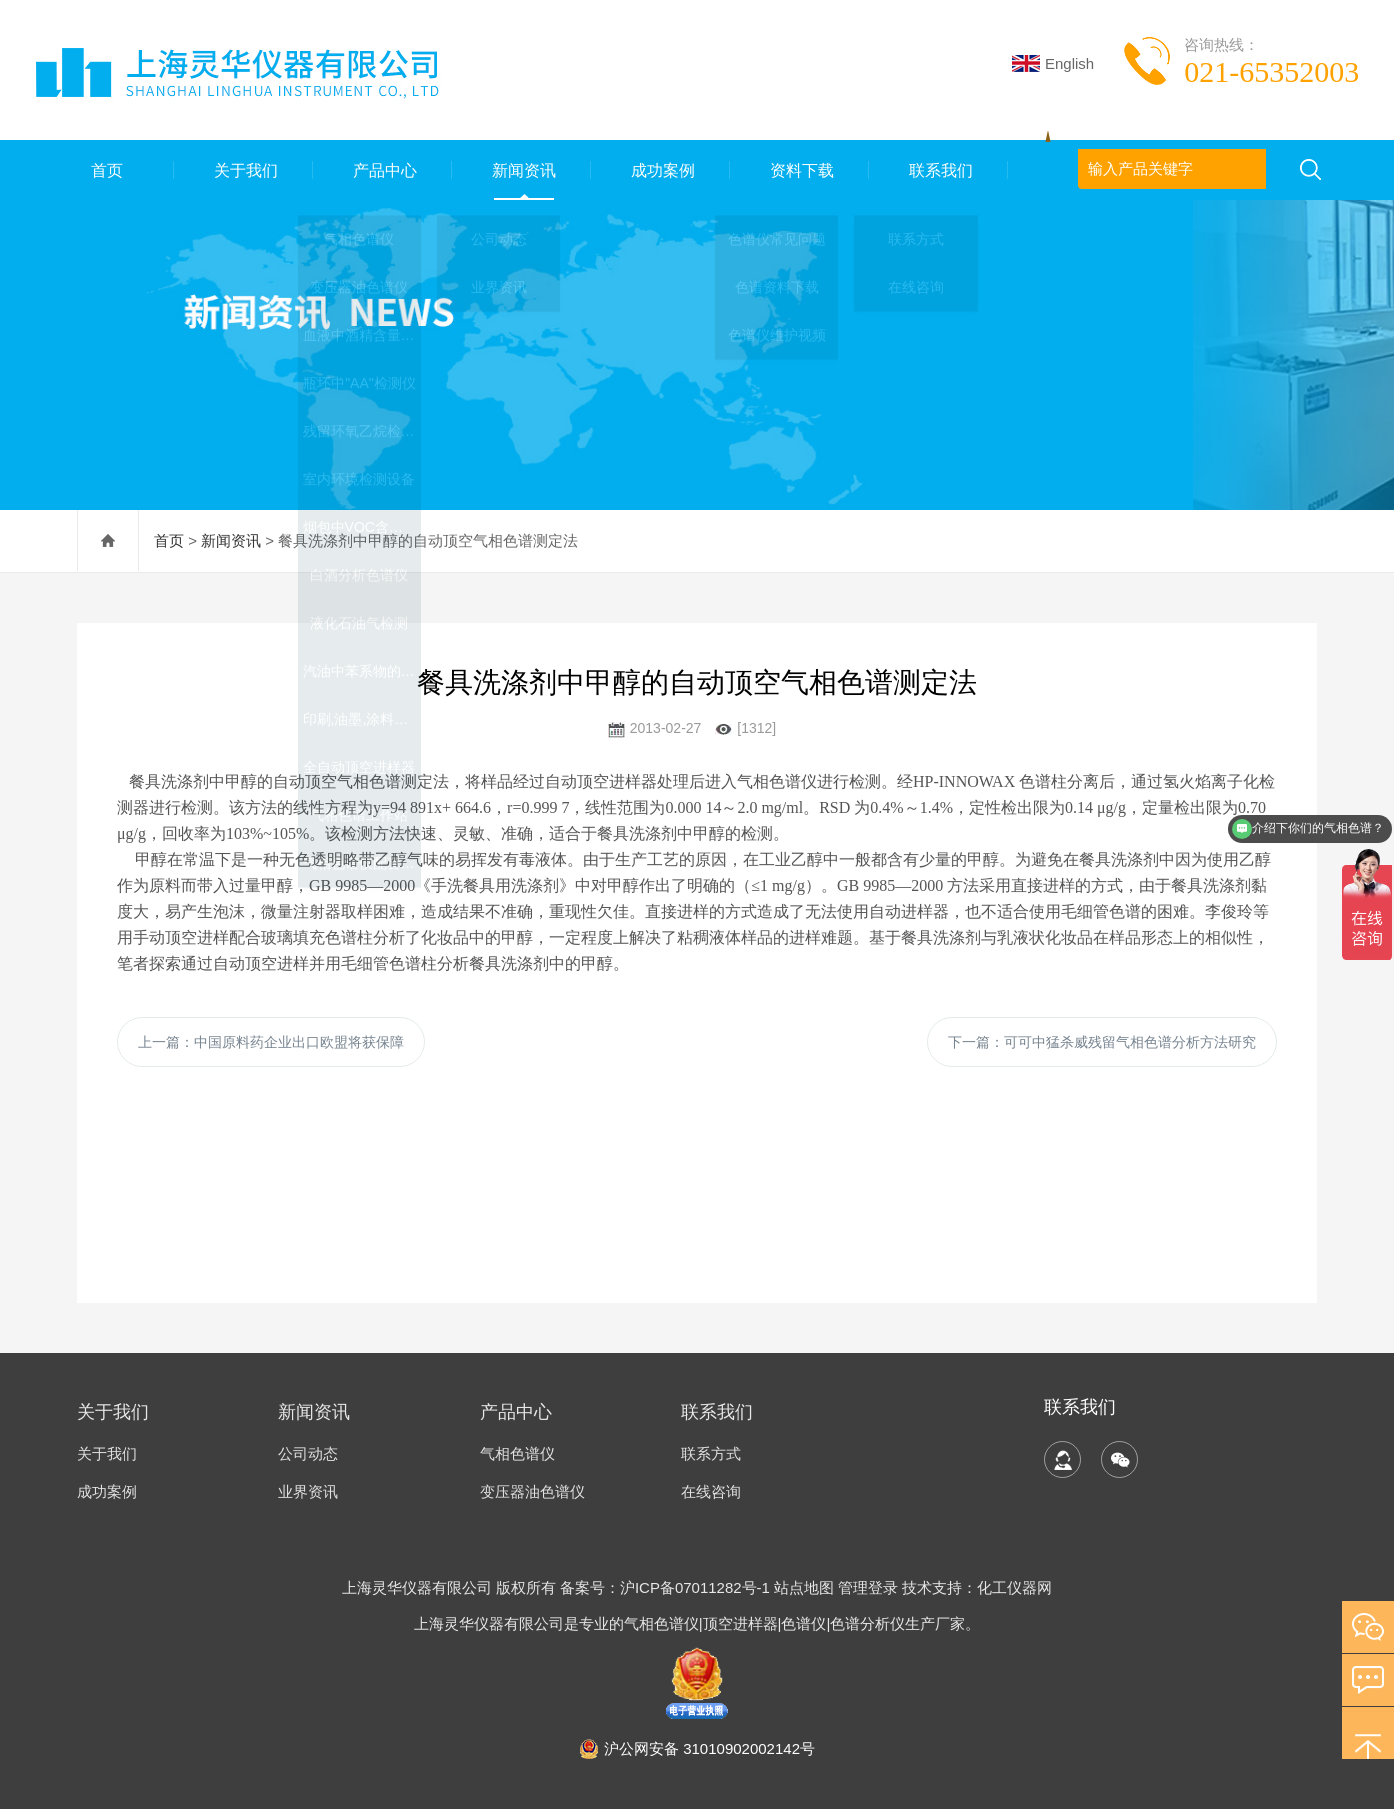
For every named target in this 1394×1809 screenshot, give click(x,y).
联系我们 (939, 169)
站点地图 (804, 1587)
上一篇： (271, 1042)
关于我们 (243, 169)
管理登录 (868, 1587)
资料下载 (800, 169)
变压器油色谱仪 (532, 1491)
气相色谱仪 (517, 1453)
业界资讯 (308, 1491)
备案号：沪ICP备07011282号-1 (667, 1587)
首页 (104, 169)
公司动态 (308, 1453)
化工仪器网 (1014, 1587)
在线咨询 (711, 1491)
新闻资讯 (522, 169)
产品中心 (382, 169)
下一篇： (1102, 1042)
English (1053, 63)
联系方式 (711, 1453)
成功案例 (661, 169)
